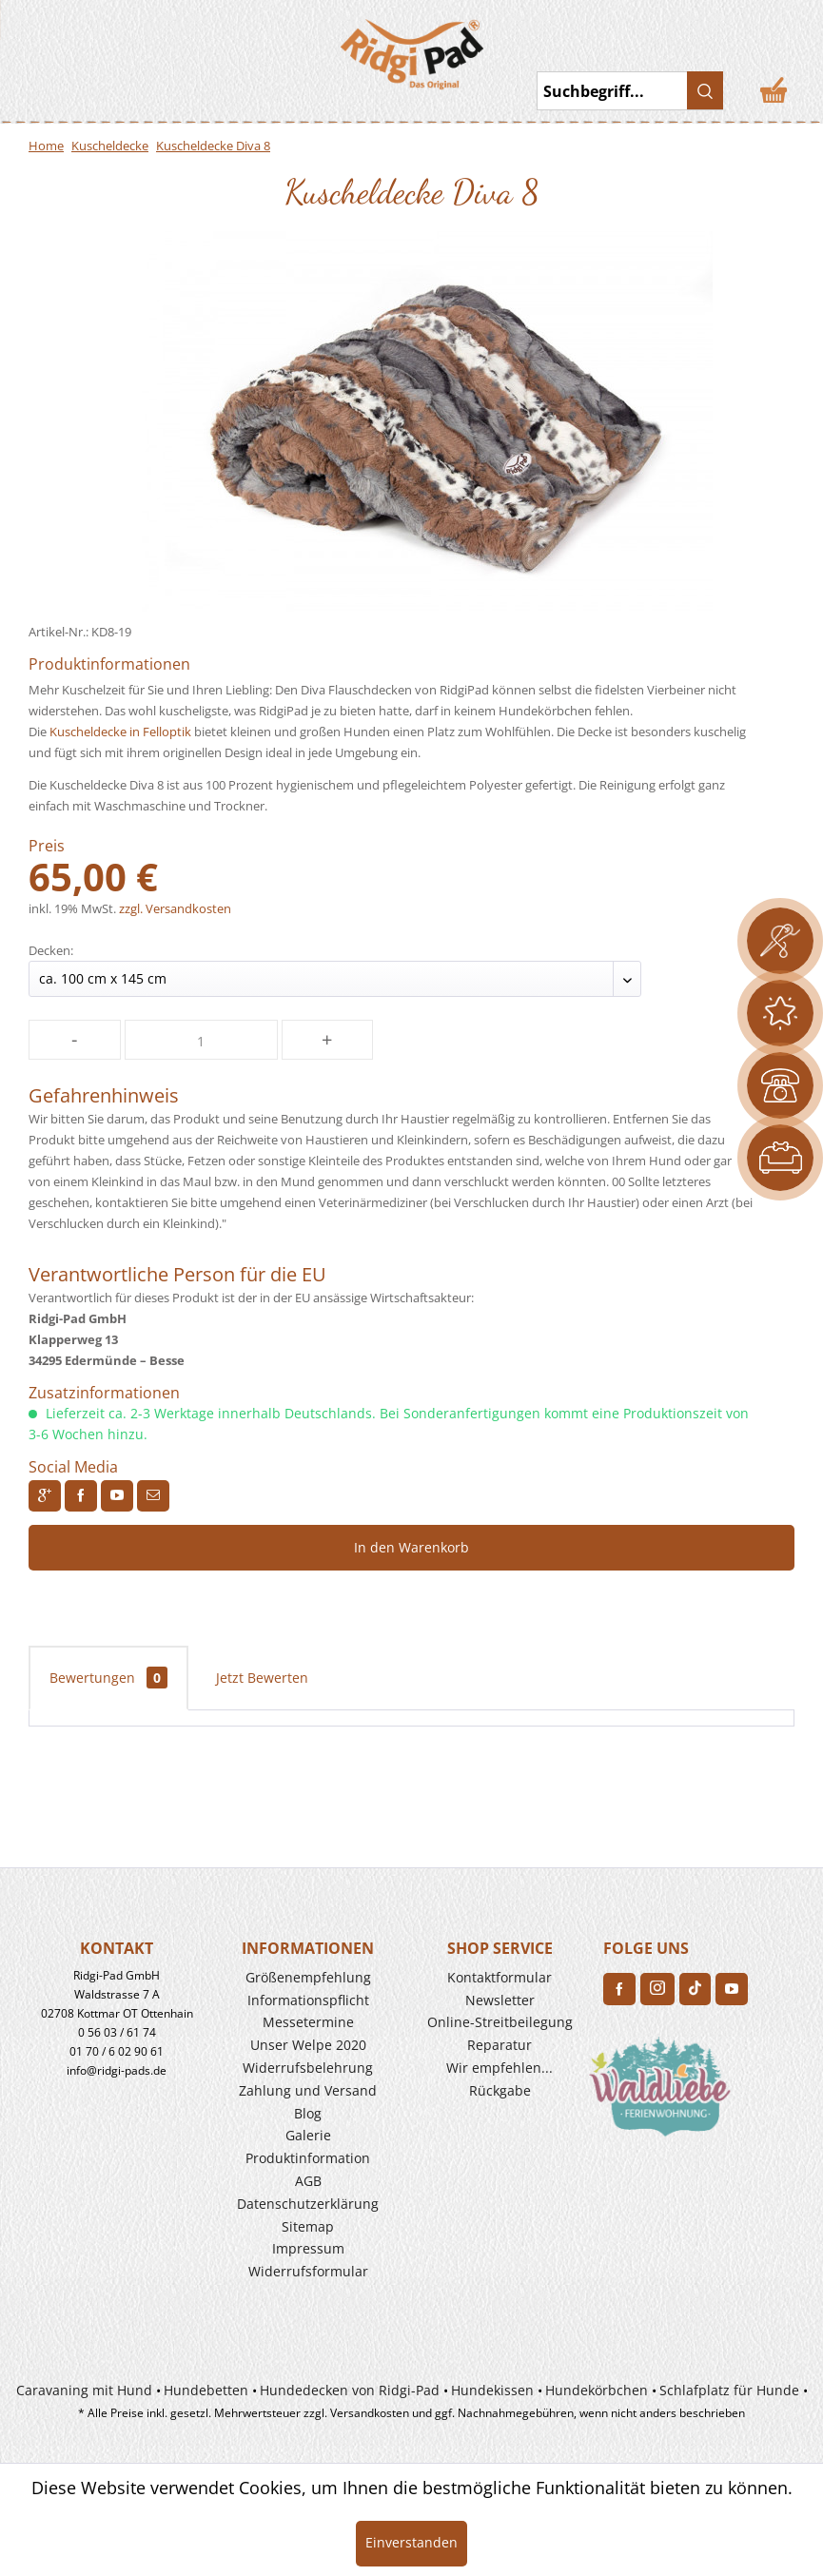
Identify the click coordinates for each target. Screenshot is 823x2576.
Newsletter (500, 2000)
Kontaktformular (499, 1977)
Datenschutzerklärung (308, 2204)
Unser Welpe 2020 (308, 2045)
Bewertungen (108, 1677)
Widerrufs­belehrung (308, 2068)
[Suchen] (705, 90)
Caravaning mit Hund (84, 2390)
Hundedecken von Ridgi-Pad (350, 2390)
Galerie (308, 2135)
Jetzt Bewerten (262, 1678)
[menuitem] (99, 46)
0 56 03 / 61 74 (117, 2032)
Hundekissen (492, 2390)
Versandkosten (369, 2413)
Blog (308, 2113)
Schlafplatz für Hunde (729, 2390)
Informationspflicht (308, 2000)
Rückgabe (500, 2090)
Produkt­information (307, 2158)
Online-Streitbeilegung (500, 2022)
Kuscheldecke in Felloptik (120, 731)
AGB (308, 2181)
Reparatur (499, 2045)
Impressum (308, 2248)
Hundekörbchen (596, 2390)
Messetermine (308, 2022)
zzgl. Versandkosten (175, 908)
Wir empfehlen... (499, 2068)
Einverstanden (411, 2542)
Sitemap (308, 2226)
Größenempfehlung (308, 1977)
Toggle (43, 48)
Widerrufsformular (308, 2271)
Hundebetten (206, 2390)
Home (46, 145)
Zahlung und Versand (308, 2090)
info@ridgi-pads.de (117, 2070)
